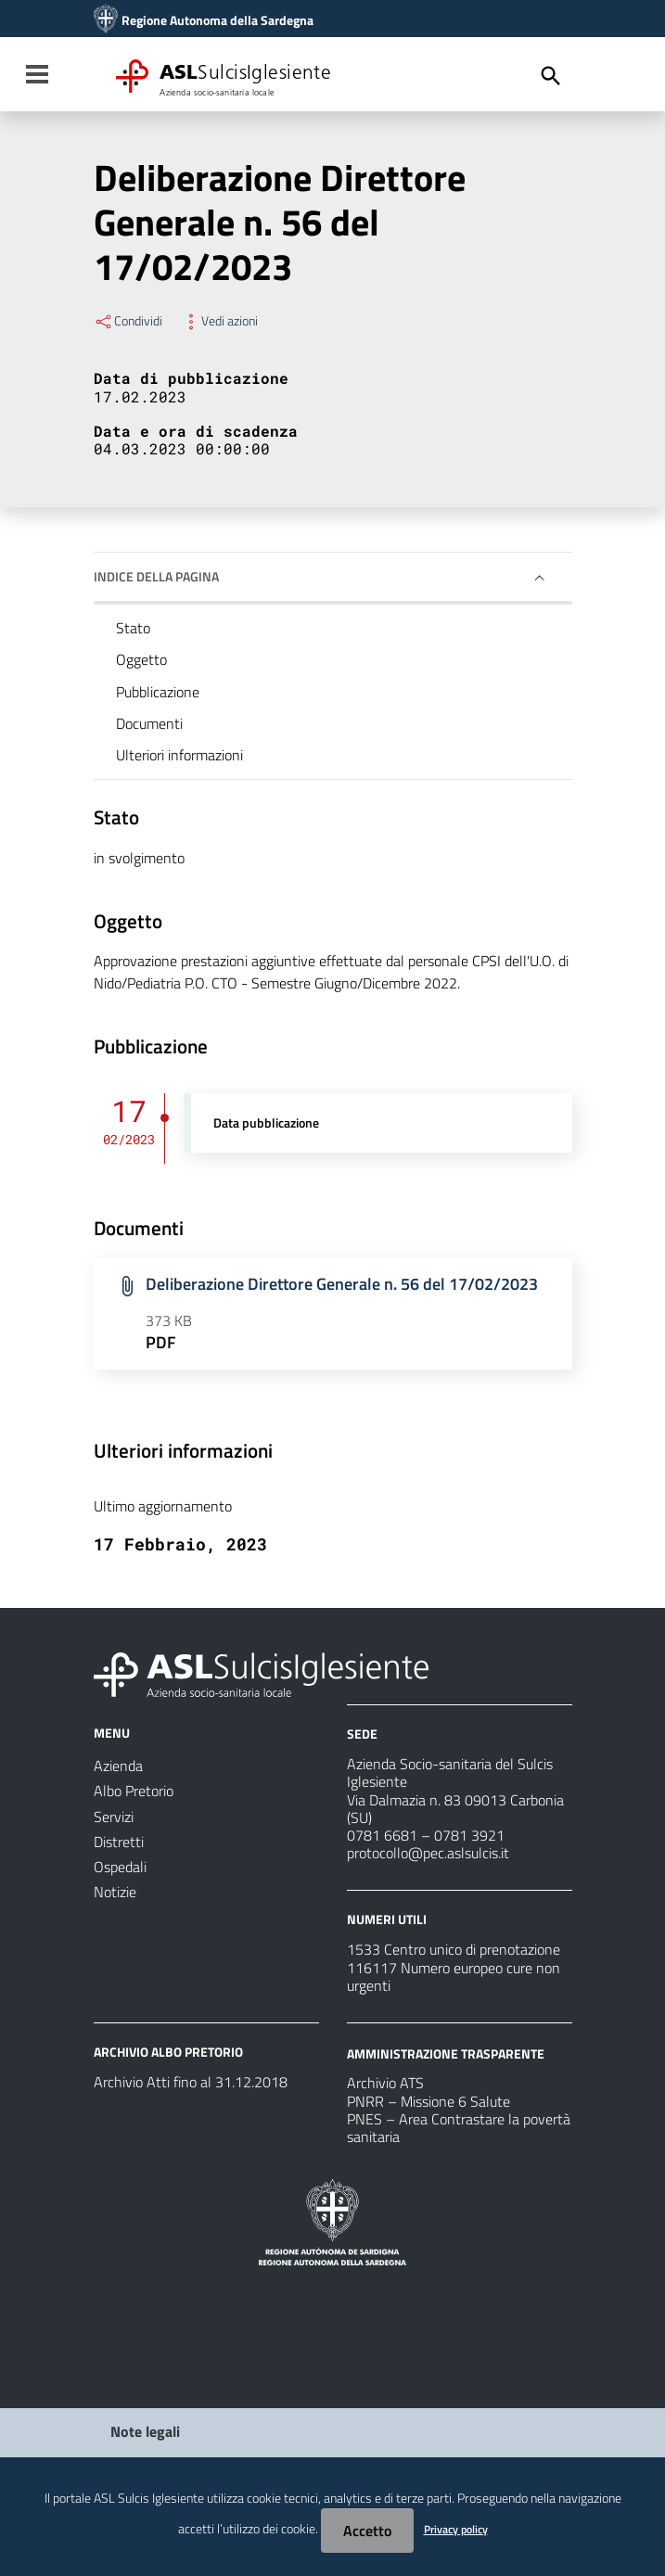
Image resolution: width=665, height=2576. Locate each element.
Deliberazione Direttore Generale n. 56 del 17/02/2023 (342, 1283)
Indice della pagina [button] (156, 576)
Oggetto (141, 659)
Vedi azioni (219, 321)
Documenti (149, 723)
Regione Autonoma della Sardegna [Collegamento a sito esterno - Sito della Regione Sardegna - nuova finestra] (217, 20)
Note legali (145, 2431)
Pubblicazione (157, 692)
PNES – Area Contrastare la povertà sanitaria (458, 2128)
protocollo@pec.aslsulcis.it (428, 1853)
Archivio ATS (385, 2083)
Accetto (367, 2530)
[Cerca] (551, 76)
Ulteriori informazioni (179, 755)
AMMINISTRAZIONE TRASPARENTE (445, 2052)
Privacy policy (456, 2529)
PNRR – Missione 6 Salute (428, 2101)
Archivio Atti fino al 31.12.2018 (191, 2082)
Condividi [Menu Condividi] (128, 321)
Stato (133, 628)
